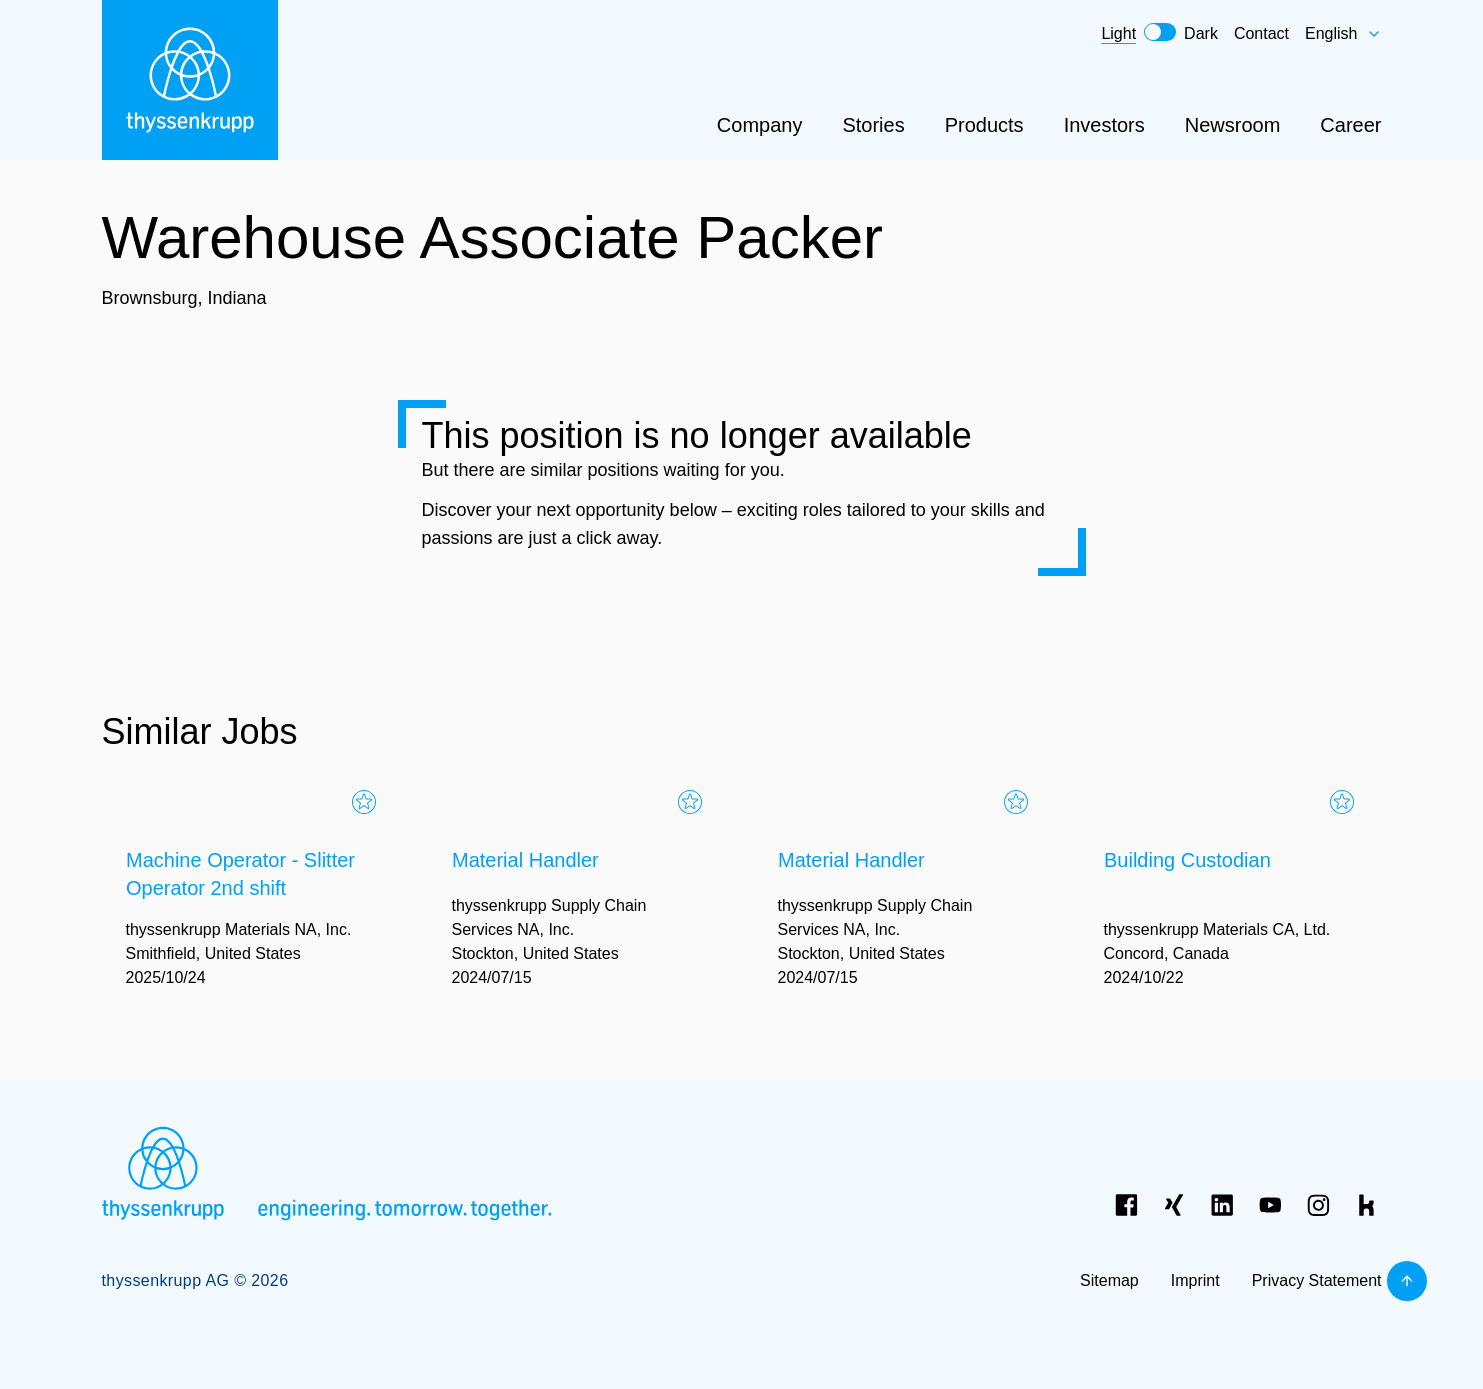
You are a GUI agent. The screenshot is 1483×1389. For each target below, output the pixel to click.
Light (1118, 33)
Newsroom (1233, 125)
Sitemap (1109, 1280)
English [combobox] (1343, 33)
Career (1350, 125)
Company (760, 125)
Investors (1104, 125)
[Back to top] (1407, 1281)
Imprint (1195, 1280)
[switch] (1160, 32)
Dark (1201, 33)
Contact (1261, 33)
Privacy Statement (1317, 1280)
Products (984, 125)
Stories (873, 125)
